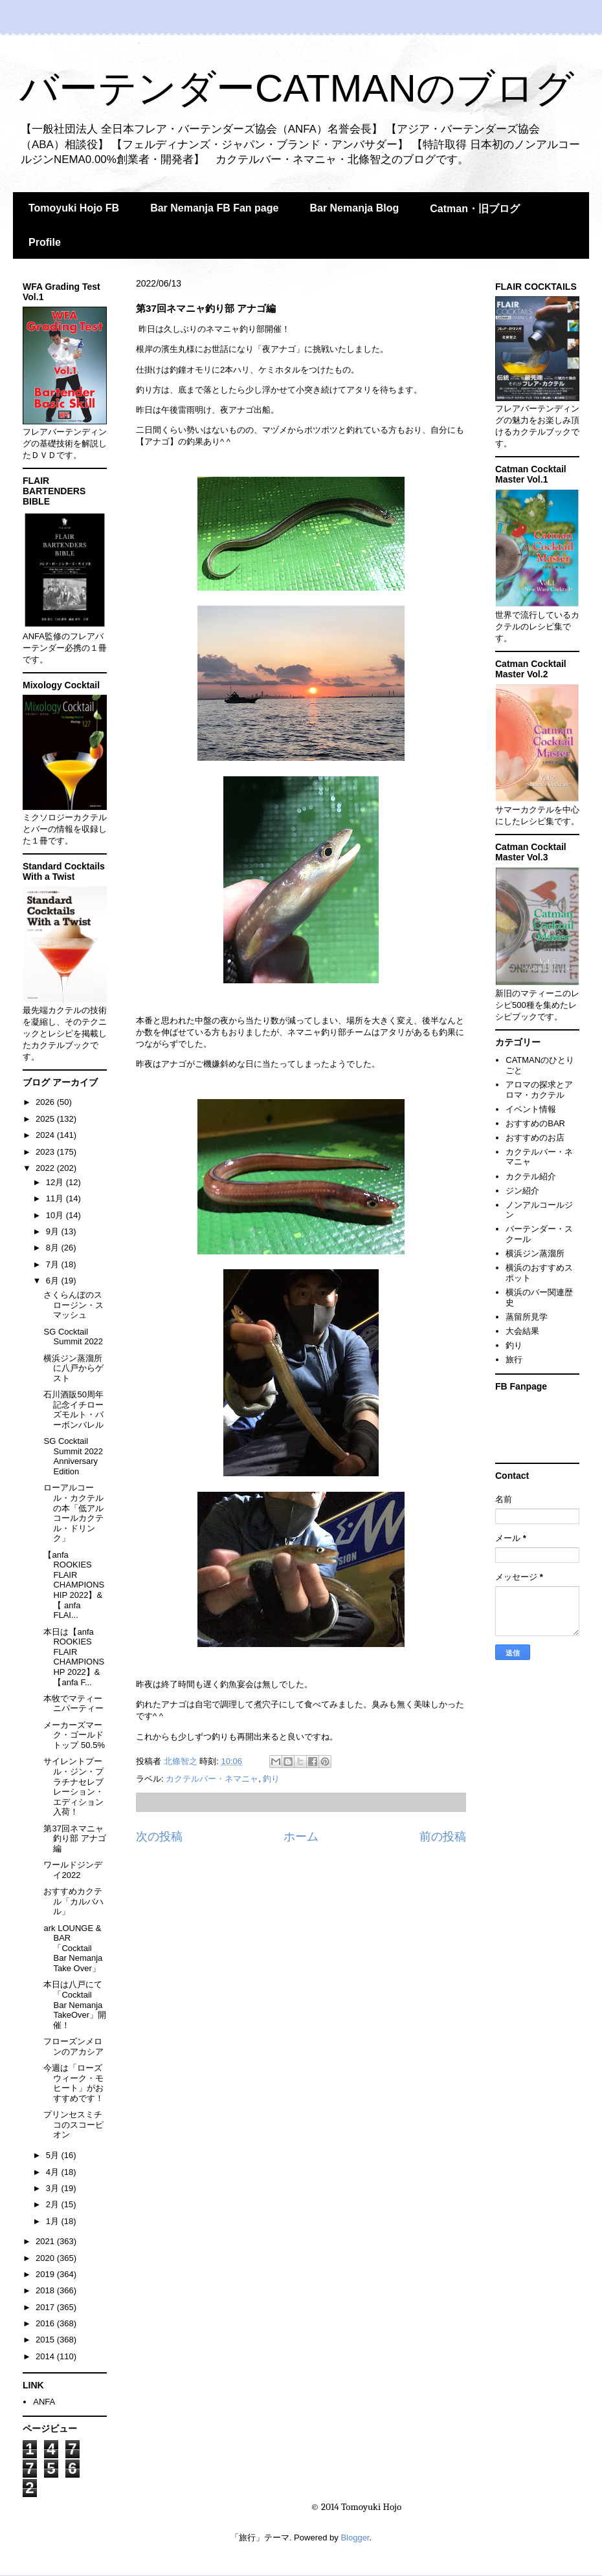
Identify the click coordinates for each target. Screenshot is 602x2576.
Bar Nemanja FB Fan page (214, 207)
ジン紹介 (522, 1190)
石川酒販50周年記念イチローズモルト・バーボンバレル (73, 1410)
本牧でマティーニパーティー (73, 1704)
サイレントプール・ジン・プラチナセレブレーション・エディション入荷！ (73, 1786)
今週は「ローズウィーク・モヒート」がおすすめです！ (73, 2083)
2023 (46, 1152)
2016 (46, 2323)
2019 (46, 2274)
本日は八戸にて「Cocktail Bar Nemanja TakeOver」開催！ (74, 2004)
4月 (53, 2172)
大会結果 (522, 1331)
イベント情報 (531, 1109)
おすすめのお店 (535, 1137)
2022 (46, 1168)
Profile (44, 242)
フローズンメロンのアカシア (73, 2046)
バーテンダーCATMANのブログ (296, 88)
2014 (46, 2356)
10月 (56, 1215)
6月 (53, 1280)
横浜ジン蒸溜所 (535, 1253)
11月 (56, 1198)
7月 (53, 1264)
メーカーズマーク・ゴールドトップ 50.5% (73, 1735)
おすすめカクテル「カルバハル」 (73, 1901)
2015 (46, 2339)
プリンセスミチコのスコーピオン (73, 2124)
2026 (46, 1102)
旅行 (514, 1359)
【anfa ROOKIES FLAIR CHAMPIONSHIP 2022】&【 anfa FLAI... (73, 1585)
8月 (53, 1247)
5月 (53, 2155)
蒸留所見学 (527, 1317)
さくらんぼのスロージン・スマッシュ (73, 1305)
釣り (271, 1779)
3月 (53, 2188)
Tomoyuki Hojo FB (73, 207)
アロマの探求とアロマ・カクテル (539, 1090)
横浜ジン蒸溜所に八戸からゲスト (73, 1368)
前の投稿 (442, 1836)
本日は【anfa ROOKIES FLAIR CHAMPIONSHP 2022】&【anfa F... (73, 1657)
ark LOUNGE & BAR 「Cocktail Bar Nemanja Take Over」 (72, 1948)
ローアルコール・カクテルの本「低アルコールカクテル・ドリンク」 (73, 1513)
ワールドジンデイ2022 (72, 1870)
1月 (53, 2221)
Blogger (354, 2537)
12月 (56, 1182)
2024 (46, 1135)
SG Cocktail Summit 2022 (73, 1337)
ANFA (44, 2402)
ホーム (301, 1836)
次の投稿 (159, 1836)
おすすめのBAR (535, 1123)
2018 (46, 2290)
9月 (53, 1231)
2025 (46, 1119)
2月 (53, 2204)
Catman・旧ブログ (475, 208)
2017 (46, 2307)
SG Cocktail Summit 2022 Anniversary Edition (73, 1456)
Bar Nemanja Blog (354, 207)
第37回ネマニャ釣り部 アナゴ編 (74, 1838)
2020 (46, 2258)
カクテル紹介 (531, 1176)
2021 (46, 2241)
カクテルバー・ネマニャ (212, 1779)
